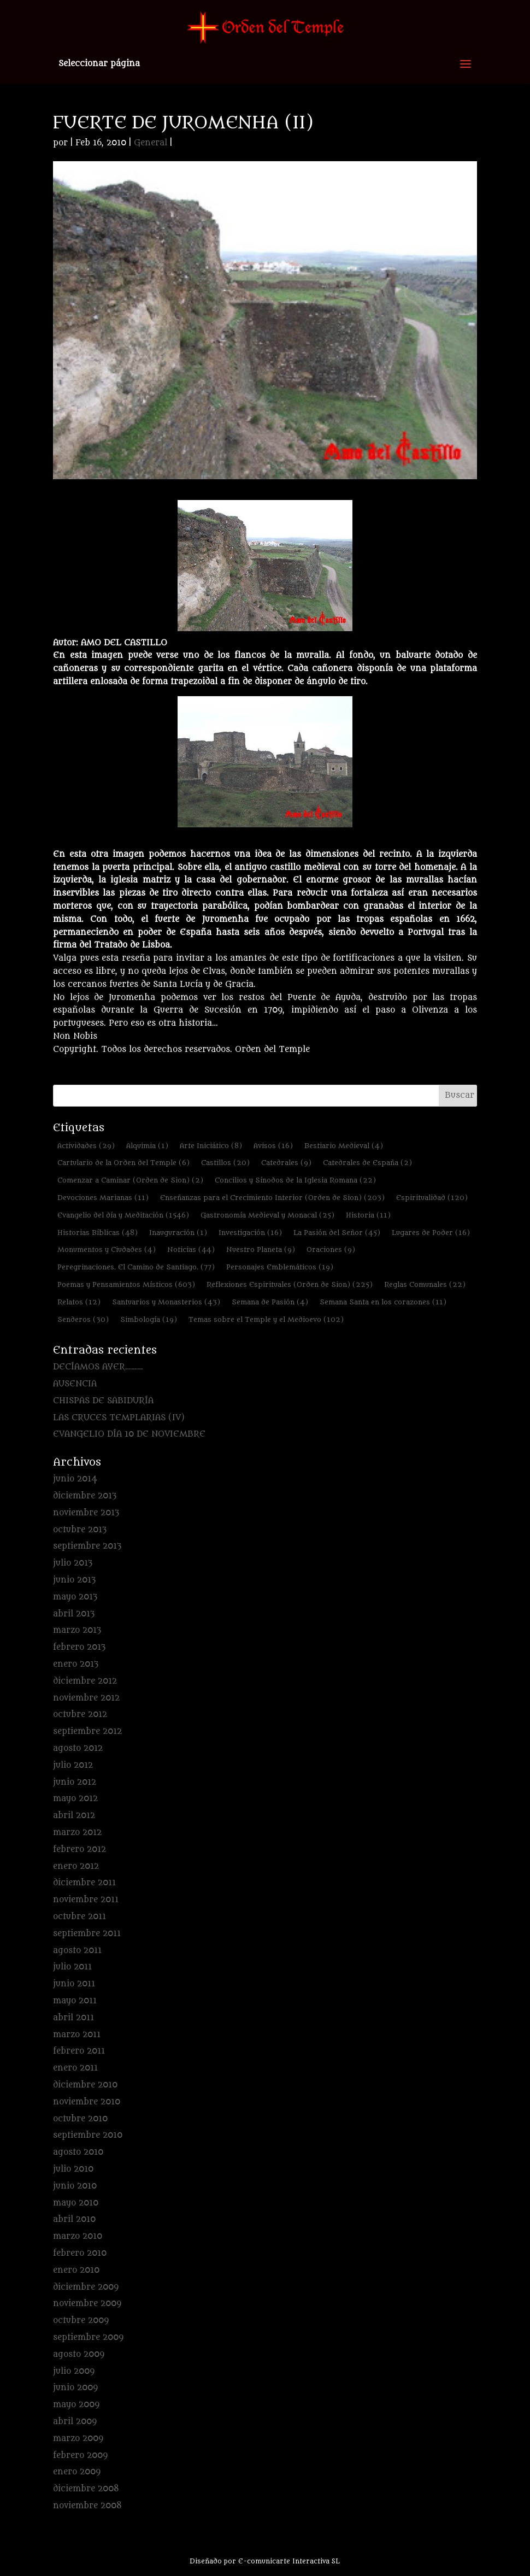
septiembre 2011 (87, 1933)
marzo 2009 (78, 2438)
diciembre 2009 (86, 2287)
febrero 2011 (79, 2051)
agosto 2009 (78, 2354)
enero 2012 (76, 1866)
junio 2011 (74, 1984)
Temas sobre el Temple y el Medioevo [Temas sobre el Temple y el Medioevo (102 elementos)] (266, 1319)
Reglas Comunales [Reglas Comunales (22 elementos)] (425, 1284)
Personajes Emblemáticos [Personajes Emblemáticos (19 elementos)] (279, 1267)
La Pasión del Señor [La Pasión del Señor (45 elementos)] (336, 1232)
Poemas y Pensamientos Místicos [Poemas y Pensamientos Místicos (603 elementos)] (126, 1284)
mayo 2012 (75, 1798)
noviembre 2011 (86, 1899)
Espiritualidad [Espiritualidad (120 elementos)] (432, 1197)
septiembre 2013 (87, 1546)
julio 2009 (74, 2371)
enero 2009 (77, 2472)
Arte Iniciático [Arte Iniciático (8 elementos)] (211, 1146)
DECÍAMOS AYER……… (98, 1367)
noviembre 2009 (87, 2303)
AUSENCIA (75, 1384)
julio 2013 (72, 1563)
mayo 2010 (75, 2203)
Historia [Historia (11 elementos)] (368, 1215)
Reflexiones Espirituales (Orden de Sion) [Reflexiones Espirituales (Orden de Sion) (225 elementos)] (290, 1284)
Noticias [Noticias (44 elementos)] (191, 1249)
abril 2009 (75, 2421)
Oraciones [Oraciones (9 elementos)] (331, 1249)
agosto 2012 (78, 1748)
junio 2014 (75, 1479)
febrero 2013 (79, 1647)
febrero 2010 (80, 2253)
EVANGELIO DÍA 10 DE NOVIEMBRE (129, 1434)
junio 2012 (74, 1782)
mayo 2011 (75, 2000)
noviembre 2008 (87, 2505)
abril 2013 (74, 1614)
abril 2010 (74, 2219)
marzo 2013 (77, 1630)
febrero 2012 (79, 1849)
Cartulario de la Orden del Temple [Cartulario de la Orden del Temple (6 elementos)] (123, 1162)
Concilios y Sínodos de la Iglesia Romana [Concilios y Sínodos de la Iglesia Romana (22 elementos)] (295, 1180)
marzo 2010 (77, 2236)
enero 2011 (75, 2068)
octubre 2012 (80, 1714)
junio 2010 (75, 2186)
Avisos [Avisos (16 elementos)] (273, 1146)
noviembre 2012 (86, 1698)
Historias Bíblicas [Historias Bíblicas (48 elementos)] (97, 1232)
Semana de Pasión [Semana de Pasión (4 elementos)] (270, 1302)
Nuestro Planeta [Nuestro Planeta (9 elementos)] (260, 1249)
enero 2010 (76, 2270)
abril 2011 (73, 2017)
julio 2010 (73, 2169)
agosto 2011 (77, 1950)
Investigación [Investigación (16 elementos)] (250, 1232)
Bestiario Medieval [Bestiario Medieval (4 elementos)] (343, 1146)
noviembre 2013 (86, 1513)
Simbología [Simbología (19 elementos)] (148, 1319)
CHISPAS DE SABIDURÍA (103, 1400)
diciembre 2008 (86, 2488)
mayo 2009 (76, 2404)
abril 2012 (74, 1815)
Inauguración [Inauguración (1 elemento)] (178, 1232)
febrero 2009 (80, 2455)
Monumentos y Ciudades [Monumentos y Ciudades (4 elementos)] (106, 1249)
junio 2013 (74, 1580)
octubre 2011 (79, 1916)
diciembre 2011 (84, 1882)
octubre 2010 (80, 2119)
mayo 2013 (75, 1597)
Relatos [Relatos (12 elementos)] (79, 1302)
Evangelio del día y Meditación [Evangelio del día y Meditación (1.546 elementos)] (123, 1215)
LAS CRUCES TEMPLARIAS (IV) (119, 1417)
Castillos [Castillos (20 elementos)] (225, 1162)
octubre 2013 (80, 1529)
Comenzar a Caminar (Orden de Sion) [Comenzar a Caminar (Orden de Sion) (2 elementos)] (130, 1180)
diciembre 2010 (85, 2085)
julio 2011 (72, 1967)
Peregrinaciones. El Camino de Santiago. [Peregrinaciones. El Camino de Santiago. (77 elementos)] (136, 1267)
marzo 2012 (77, 1832)
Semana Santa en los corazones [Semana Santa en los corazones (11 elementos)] (383, 1302)
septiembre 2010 (87, 2135)
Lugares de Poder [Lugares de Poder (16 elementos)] (431, 1232)
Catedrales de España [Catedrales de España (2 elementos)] (367, 1162)
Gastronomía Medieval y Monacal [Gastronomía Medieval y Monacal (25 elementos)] (267, 1215)
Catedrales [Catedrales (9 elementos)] (286, 1162)
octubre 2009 (81, 2320)
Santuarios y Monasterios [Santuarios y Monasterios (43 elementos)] (166, 1302)
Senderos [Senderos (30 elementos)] (83, 1319)
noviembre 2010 (86, 2102)
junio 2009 (75, 2387)
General (150, 143)
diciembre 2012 (85, 1681)
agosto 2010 (78, 2152)
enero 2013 (75, 1664)
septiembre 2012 (87, 1731)
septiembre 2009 (88, 2337)
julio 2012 (73, 1765)
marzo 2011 (77, 2034)
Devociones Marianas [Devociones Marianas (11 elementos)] (103, 1197)
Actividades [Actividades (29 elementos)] (86, 1146)
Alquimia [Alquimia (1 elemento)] (147, 1146)
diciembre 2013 (84, 1496)
